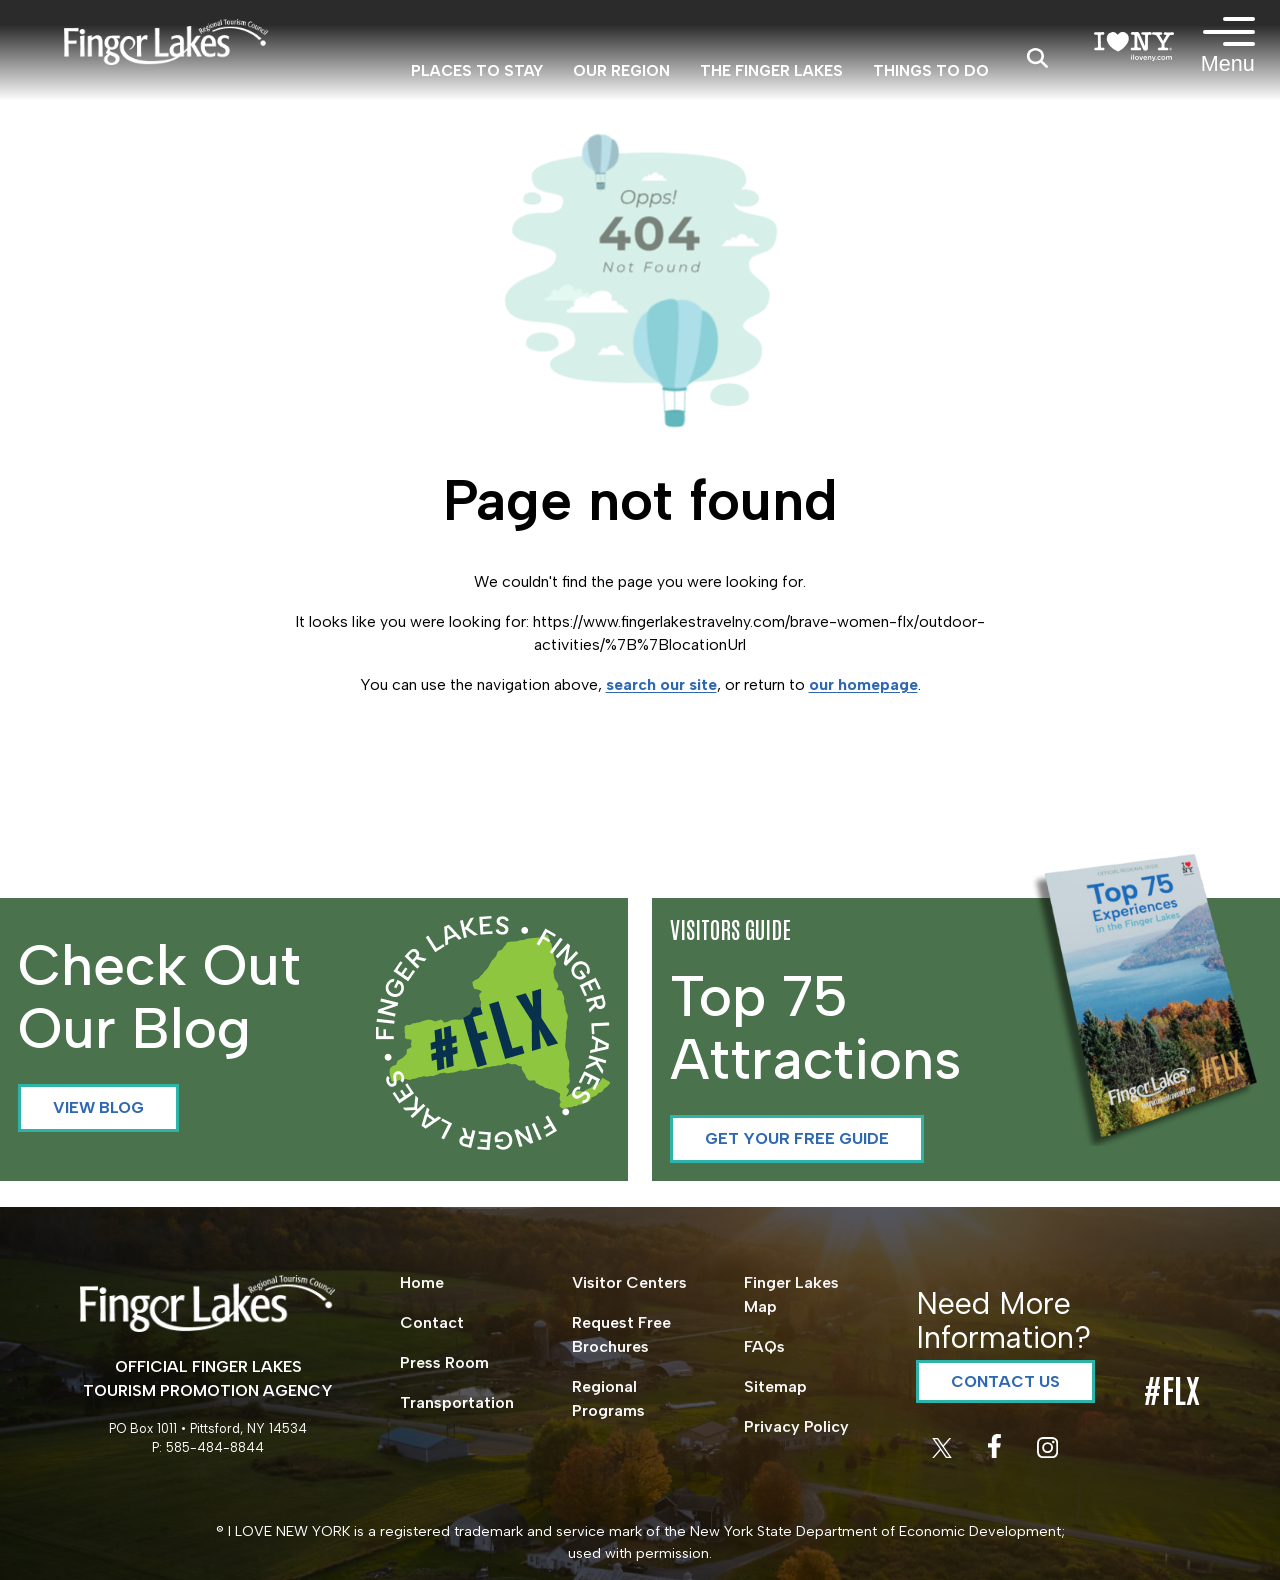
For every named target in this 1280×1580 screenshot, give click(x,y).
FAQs (764, 1346)
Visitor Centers (629, 1282)
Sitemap (775, 1386)
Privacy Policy (796, 1426)
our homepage (863, 684)
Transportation (457, 1402)
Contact (432, 1322)
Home (422, 1282)
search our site (661, 684)
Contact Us (1005, 1381)
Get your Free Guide (797, 1138)
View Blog (98, 1107)
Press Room (444, 1362)
